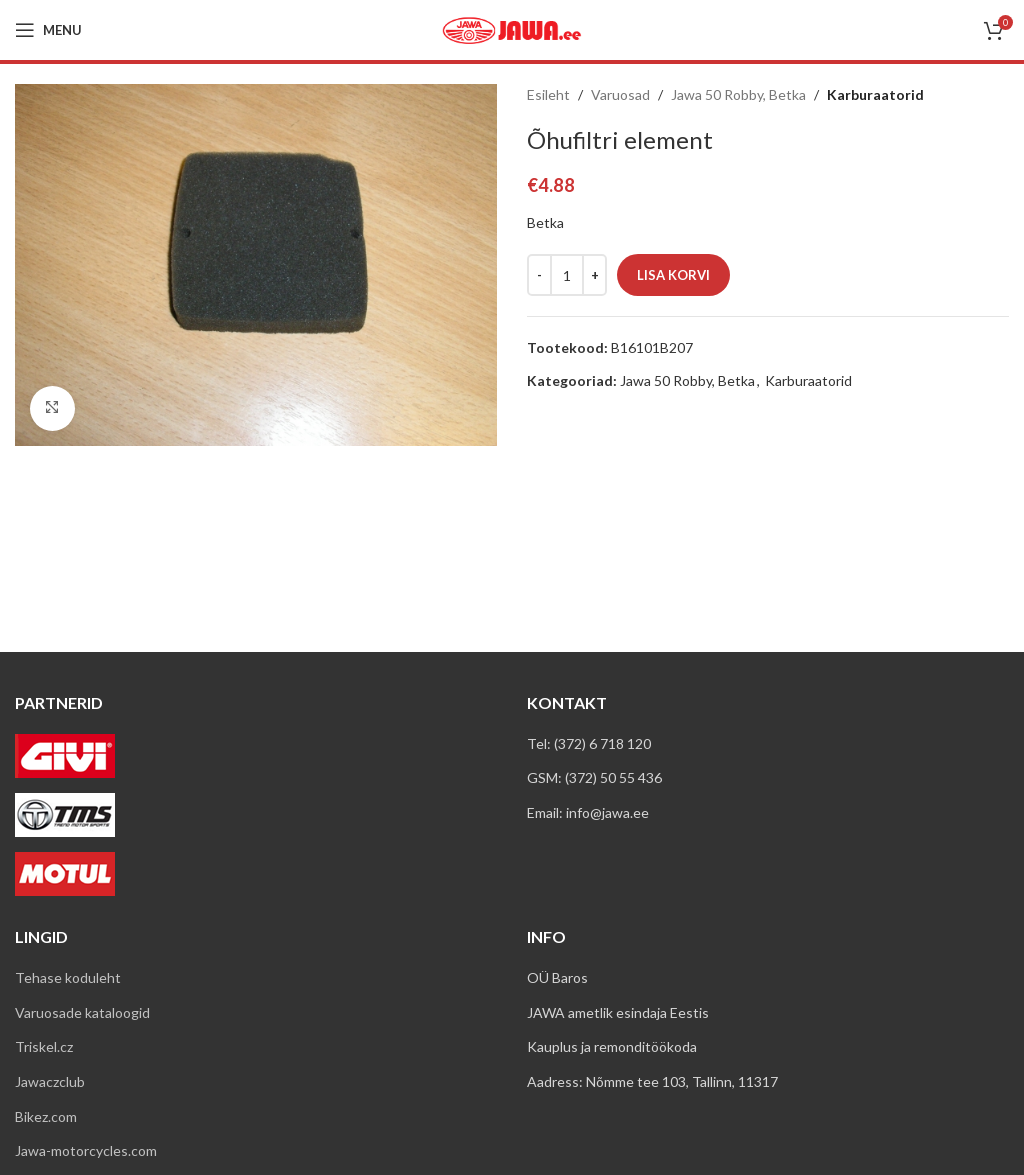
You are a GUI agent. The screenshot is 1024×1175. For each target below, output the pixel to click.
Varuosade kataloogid (82, 1012)
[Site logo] (512, 28)
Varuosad (620, 94)
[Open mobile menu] (48, 30)
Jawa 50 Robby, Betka (738, 94)
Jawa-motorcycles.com (86, 1150)
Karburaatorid (875, 94)
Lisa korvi (673, 275)
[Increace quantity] (594, 275)
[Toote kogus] (567, 275)
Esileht (548, 94)
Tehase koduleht (68, 977)
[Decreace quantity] (539, 275)
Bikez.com (46, 1116)
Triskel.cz (44, 1046)
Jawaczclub (50, 1081)
